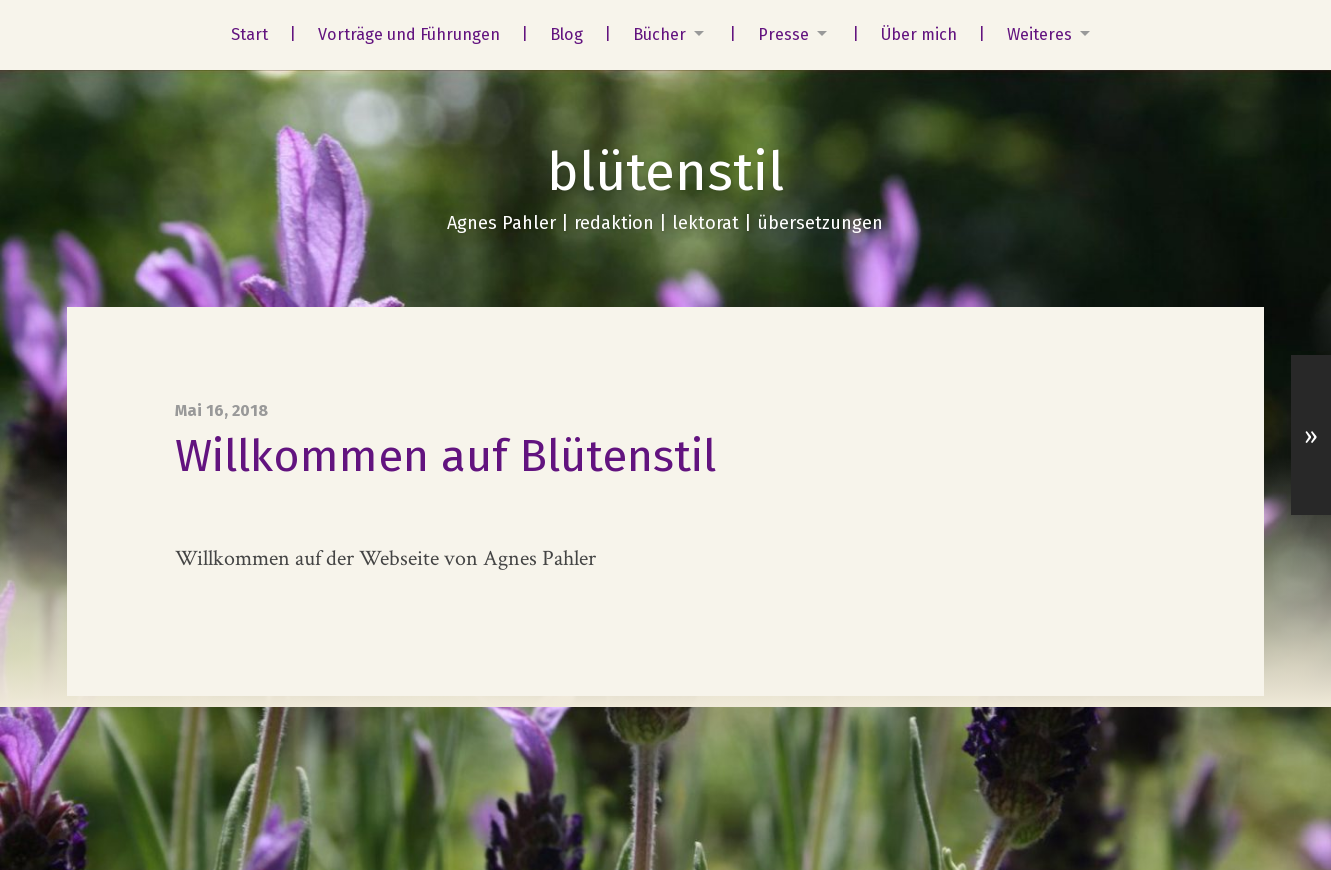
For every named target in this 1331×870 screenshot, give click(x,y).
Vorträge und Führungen (409, 34)
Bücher (659, 34)
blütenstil (665, 172)
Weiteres (1039, 34)
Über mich (919, 34)
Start (249, 34)
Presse (783, 34)
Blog (566, 34)
